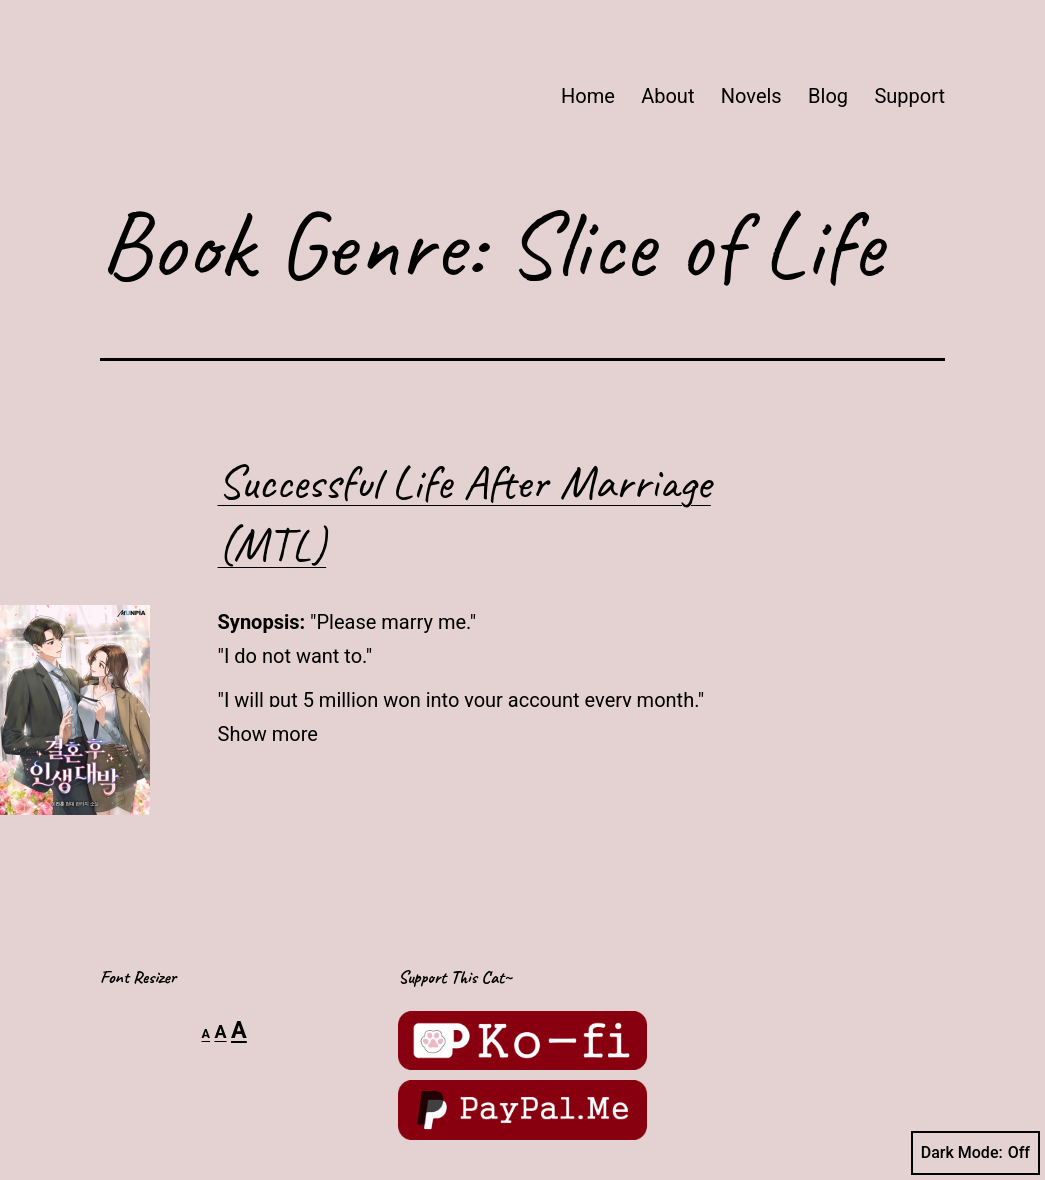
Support (909, 96)
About (667, 96)
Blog (828, 96)
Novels (751, 96)
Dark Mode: (975, 1153)
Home (588, 96)
